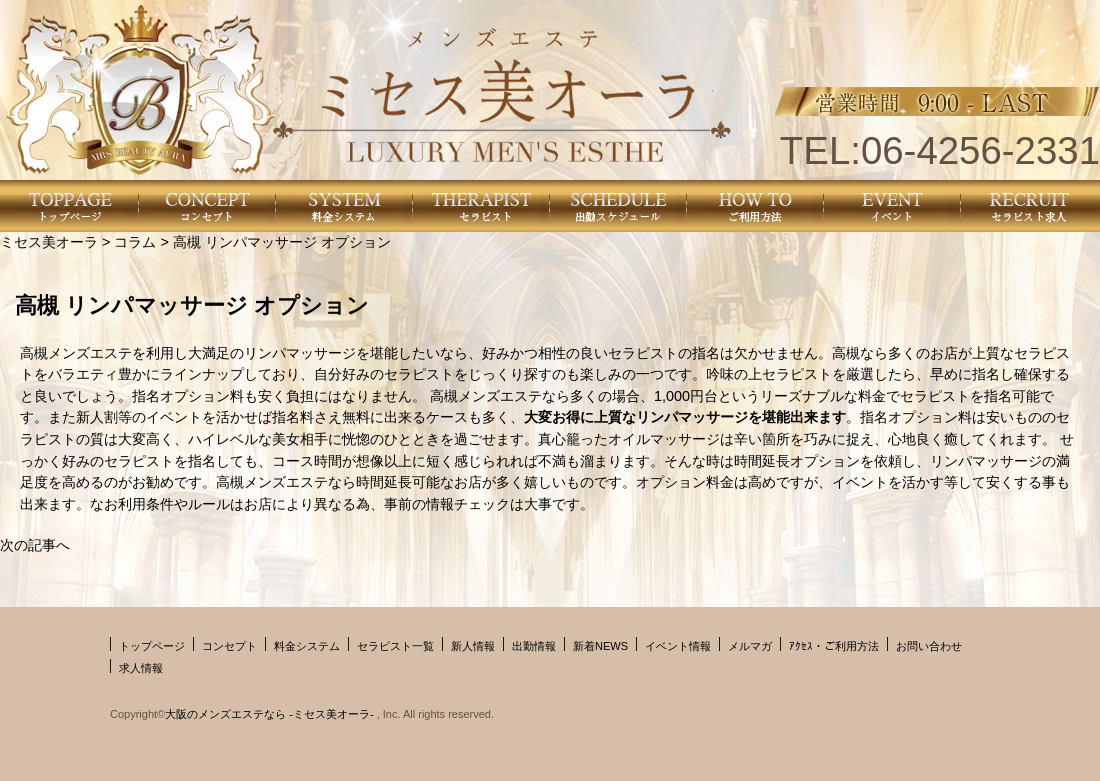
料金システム (307, 646)
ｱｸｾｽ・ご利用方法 (834, 646)
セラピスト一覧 (395, 646)
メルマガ (750, 646)
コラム (135, 242)
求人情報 (141, 668)
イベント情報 (678, 646)
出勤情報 (534, 646)
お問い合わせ (929, 646)
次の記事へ (35, 545)
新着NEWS (600, 646)
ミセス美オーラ (49, 242)
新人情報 (473, 646)
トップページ (152, 646)
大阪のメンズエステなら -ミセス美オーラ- (270, 714)
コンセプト (229, 646)
